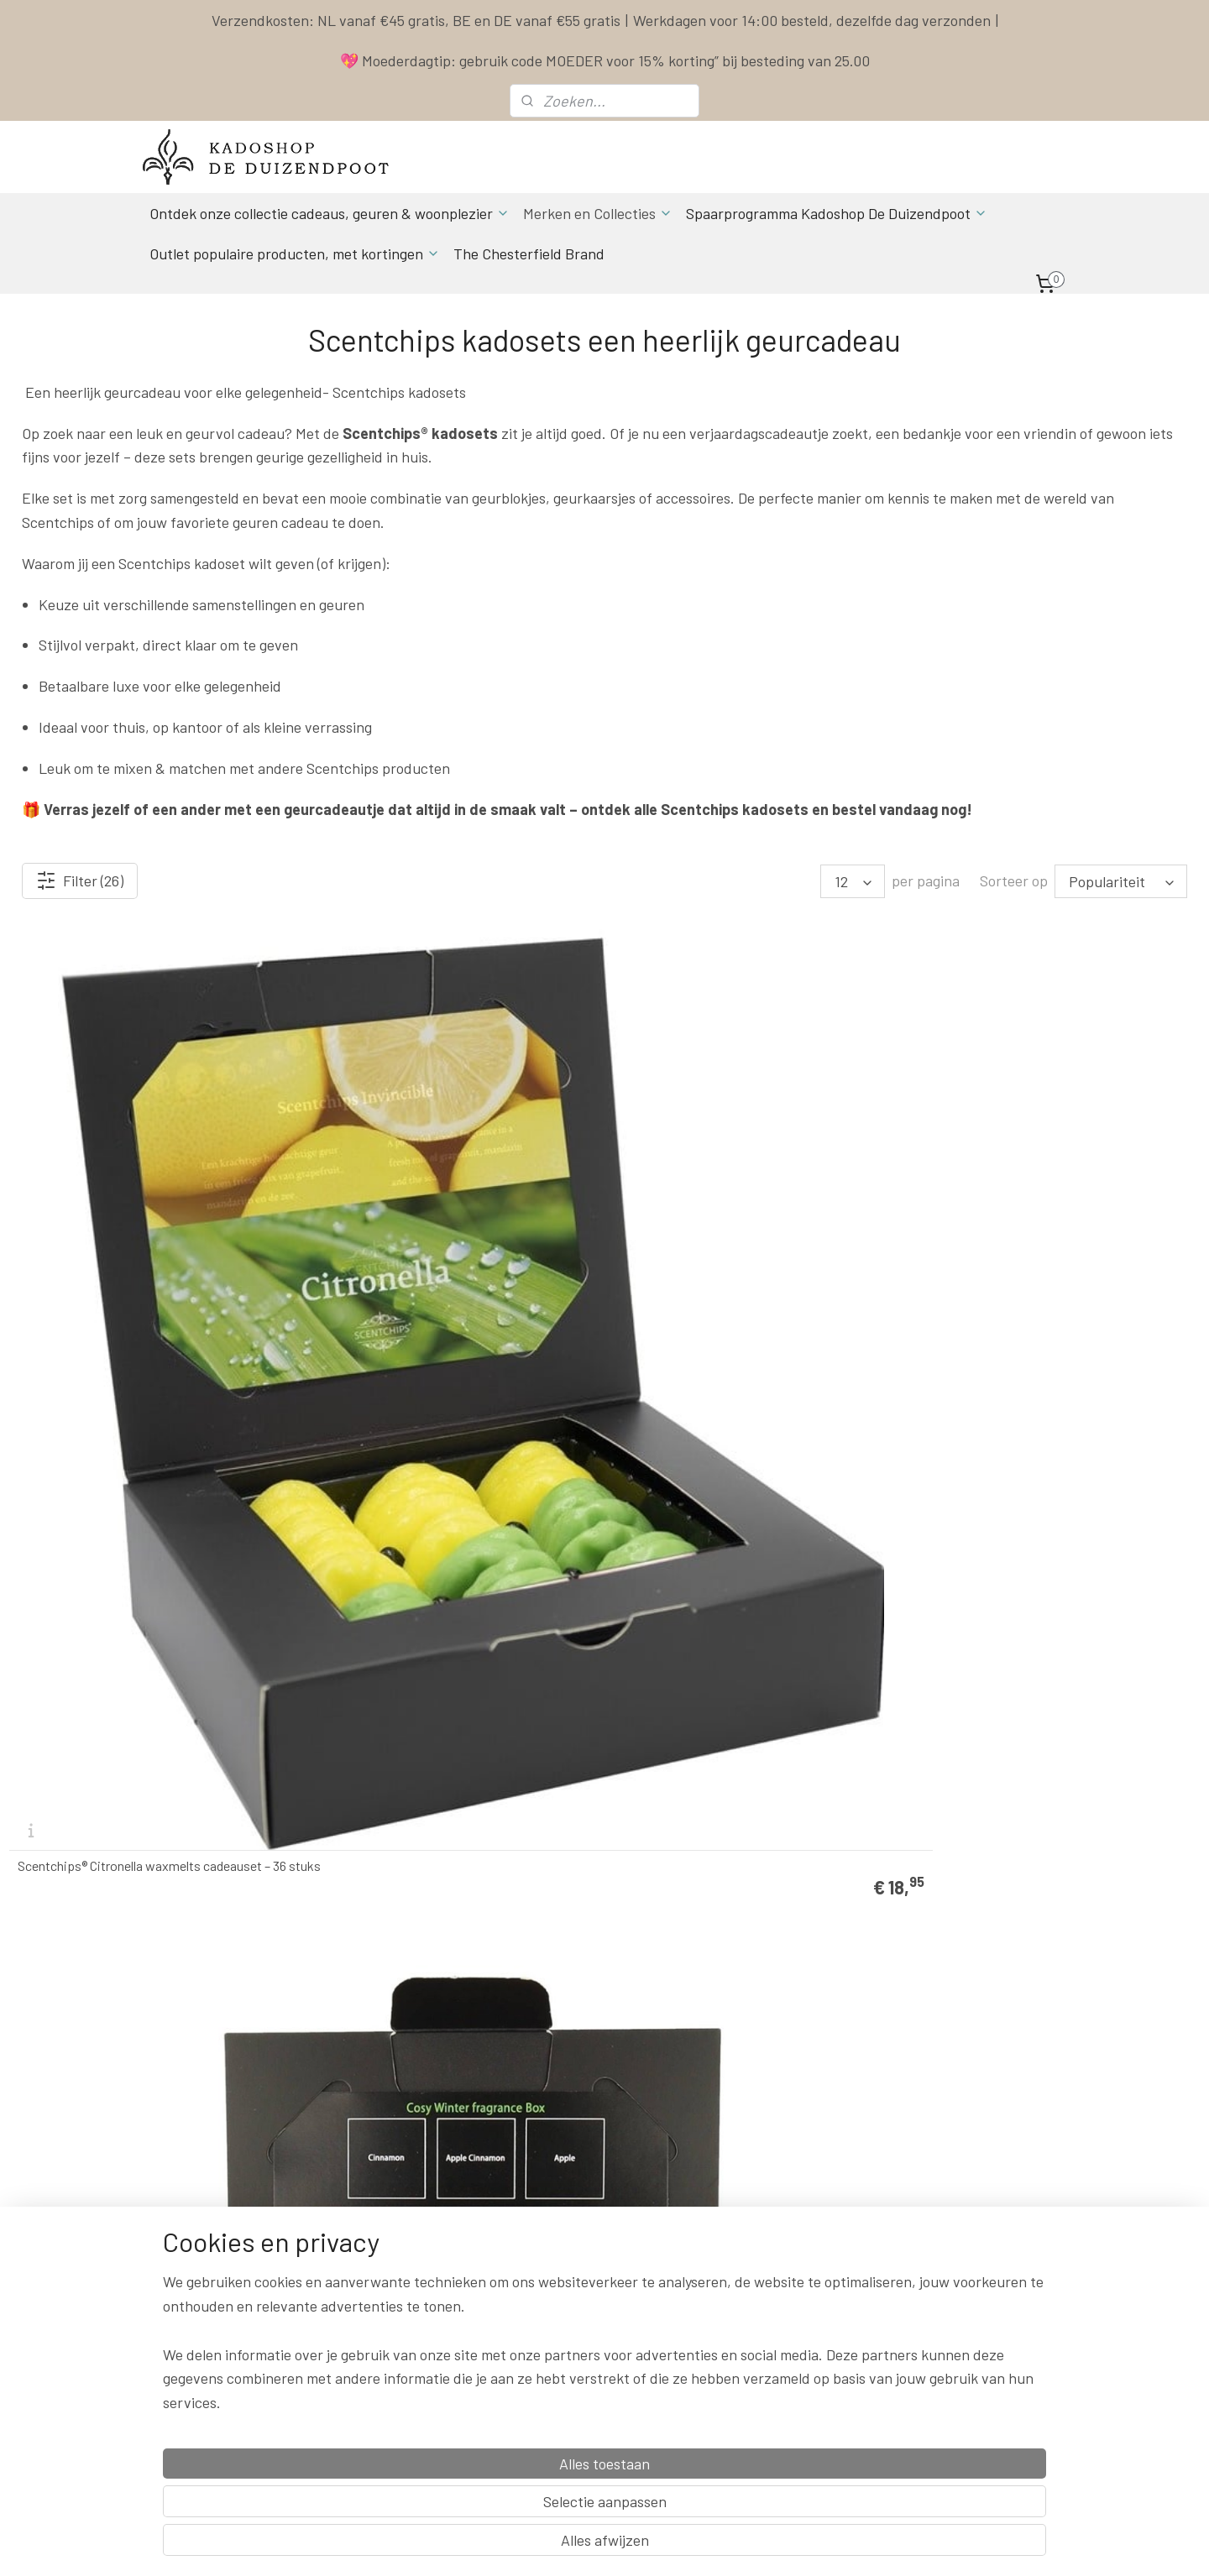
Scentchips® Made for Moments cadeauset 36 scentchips (446, 1580)
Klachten (728, 2291)
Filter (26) (79, 880)
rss (712, 2545)
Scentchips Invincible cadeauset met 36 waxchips (128, 1580)
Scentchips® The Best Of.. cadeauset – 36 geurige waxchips (434, 1941)
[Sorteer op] (1120, 881)
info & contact (373, 2329)
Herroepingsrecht (750, 2309)
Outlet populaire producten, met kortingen (294, 253)
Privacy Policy (741, 2272)
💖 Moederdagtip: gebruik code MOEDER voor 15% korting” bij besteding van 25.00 (605, 60)
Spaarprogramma (752, 2235)
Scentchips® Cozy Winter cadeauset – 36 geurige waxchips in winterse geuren (433, 1219)
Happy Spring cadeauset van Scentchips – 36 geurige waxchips (1049, 1219)
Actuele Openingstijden (597, 2272)
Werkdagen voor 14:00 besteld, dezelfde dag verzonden (812, 20)
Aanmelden (377, 2403)
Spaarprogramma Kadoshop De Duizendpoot (836, 213)
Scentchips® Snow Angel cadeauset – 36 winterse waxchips (1036, 1580)
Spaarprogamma (214, 2441)
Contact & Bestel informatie (777, 2197)
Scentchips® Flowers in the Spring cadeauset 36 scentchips (747, 1219)
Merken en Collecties (598, 213)
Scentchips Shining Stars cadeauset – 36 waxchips (735, 1941)
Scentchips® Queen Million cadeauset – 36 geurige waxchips (737, 1580)
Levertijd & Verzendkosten (773, 2216)
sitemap (686, 2545)
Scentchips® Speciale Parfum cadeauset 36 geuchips (138, 1941)
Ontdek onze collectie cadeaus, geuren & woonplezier (329, 213)
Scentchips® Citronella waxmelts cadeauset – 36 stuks (144, 1219)
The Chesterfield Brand (528, 253)
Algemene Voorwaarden (766, 2253)
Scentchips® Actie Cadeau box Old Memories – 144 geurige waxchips (1052, 1941)
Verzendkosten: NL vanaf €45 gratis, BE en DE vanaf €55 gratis (416, 20)
